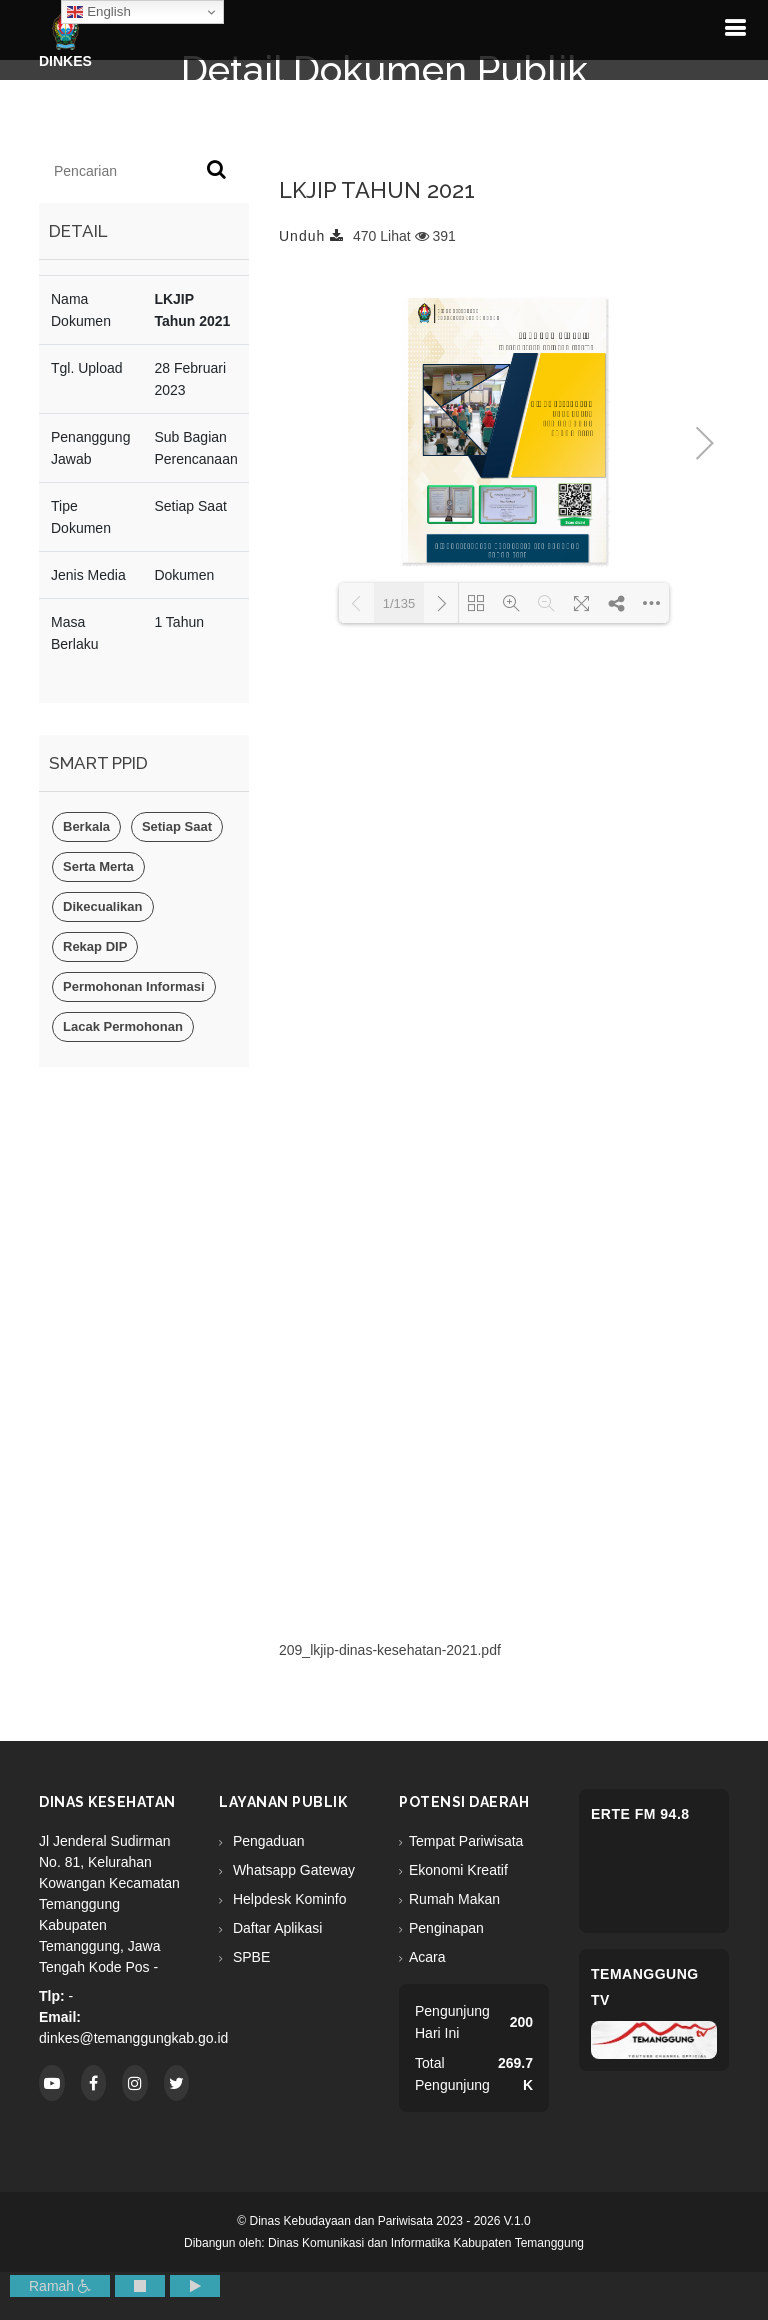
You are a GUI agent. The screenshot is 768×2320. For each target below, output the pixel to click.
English (98, 12)
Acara (427, 1957)
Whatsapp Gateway (292, 1870)
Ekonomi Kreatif (458, 1870)
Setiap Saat (177, 826)
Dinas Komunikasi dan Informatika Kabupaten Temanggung (426, 2243)
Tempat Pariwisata (466, 1841)
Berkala (86, 826)
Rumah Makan (454, 1899)
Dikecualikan (103, 906)
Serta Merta (98, 866)
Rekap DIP (95, 946)
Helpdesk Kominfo (288, 1899)
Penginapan (446, 1928)
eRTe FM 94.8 (640, 1814)
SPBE (249, 1957)
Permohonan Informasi (134, 986)
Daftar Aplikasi (275, 1928)
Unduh (311, 236)
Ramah (60, 2286)
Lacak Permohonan (123, 1026)
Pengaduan (267, 1841)
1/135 (399, 603)
